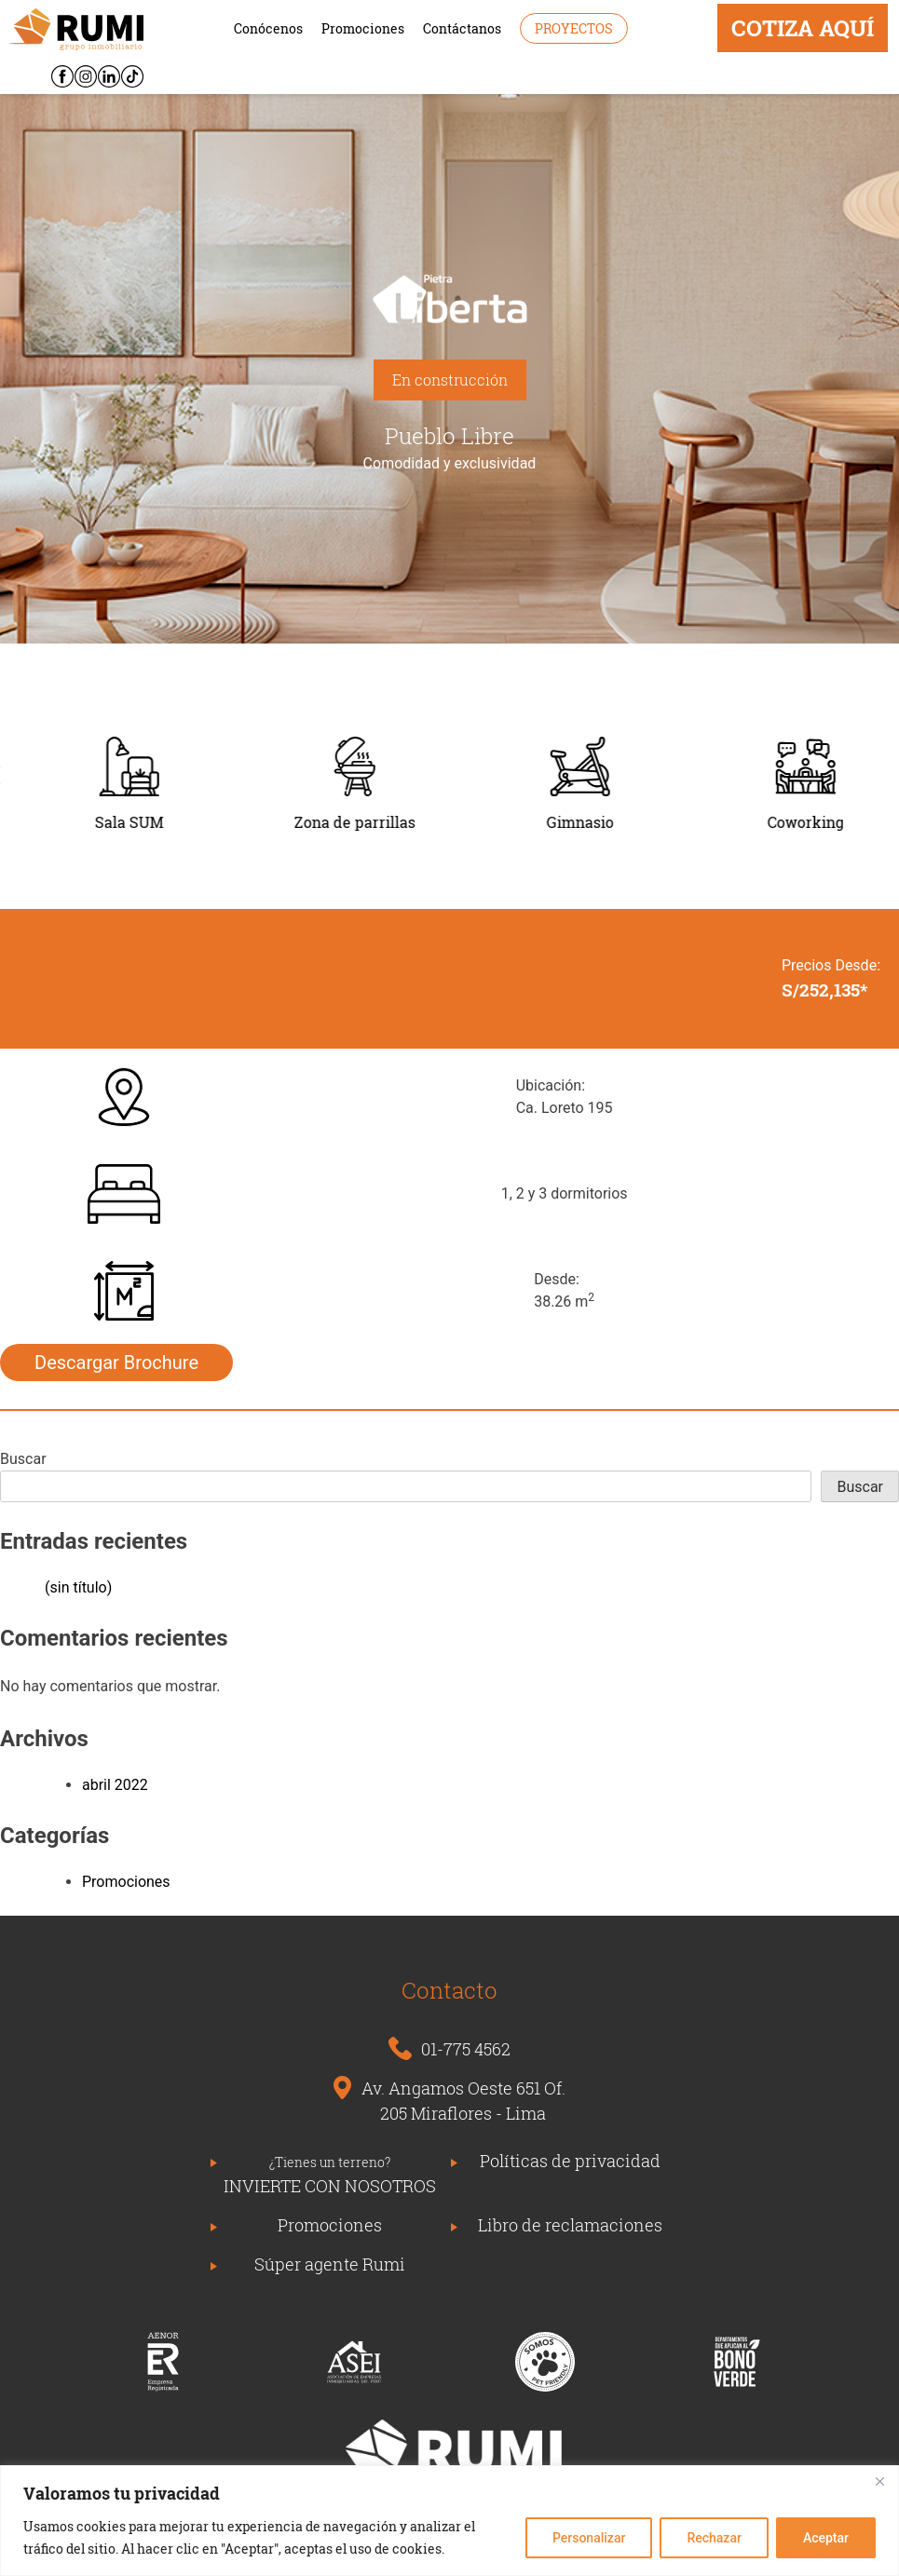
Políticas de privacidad (570, 2160)
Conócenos (268, 28)
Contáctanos (462, 28)
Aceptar (826, 2537)
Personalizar (588, 2537)
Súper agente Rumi (329, 2264)
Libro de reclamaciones (570, 2225)
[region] (449, 2520)
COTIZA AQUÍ (802, 28)
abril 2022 (115, 1785)
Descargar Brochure (116, 1362)
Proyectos (574, 28)
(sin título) (78, 1587)
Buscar (23, 1459)
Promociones (362, 28)
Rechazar (714, 2537)
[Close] (879, 2481)
